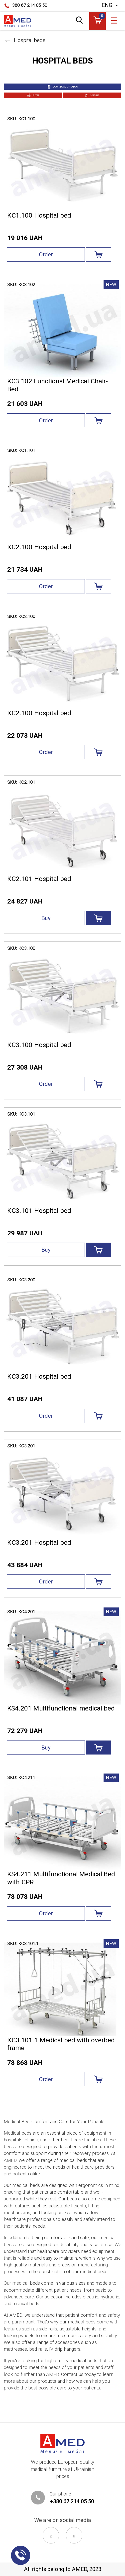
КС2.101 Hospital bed (39, 900)
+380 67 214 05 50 (28, 5)
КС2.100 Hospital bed (39, 568)
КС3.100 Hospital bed (39, 1065)
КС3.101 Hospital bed (39, 1231)
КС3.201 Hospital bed (39, 1397)
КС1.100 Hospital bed (39, 236)
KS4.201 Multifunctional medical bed (61, 1729)
